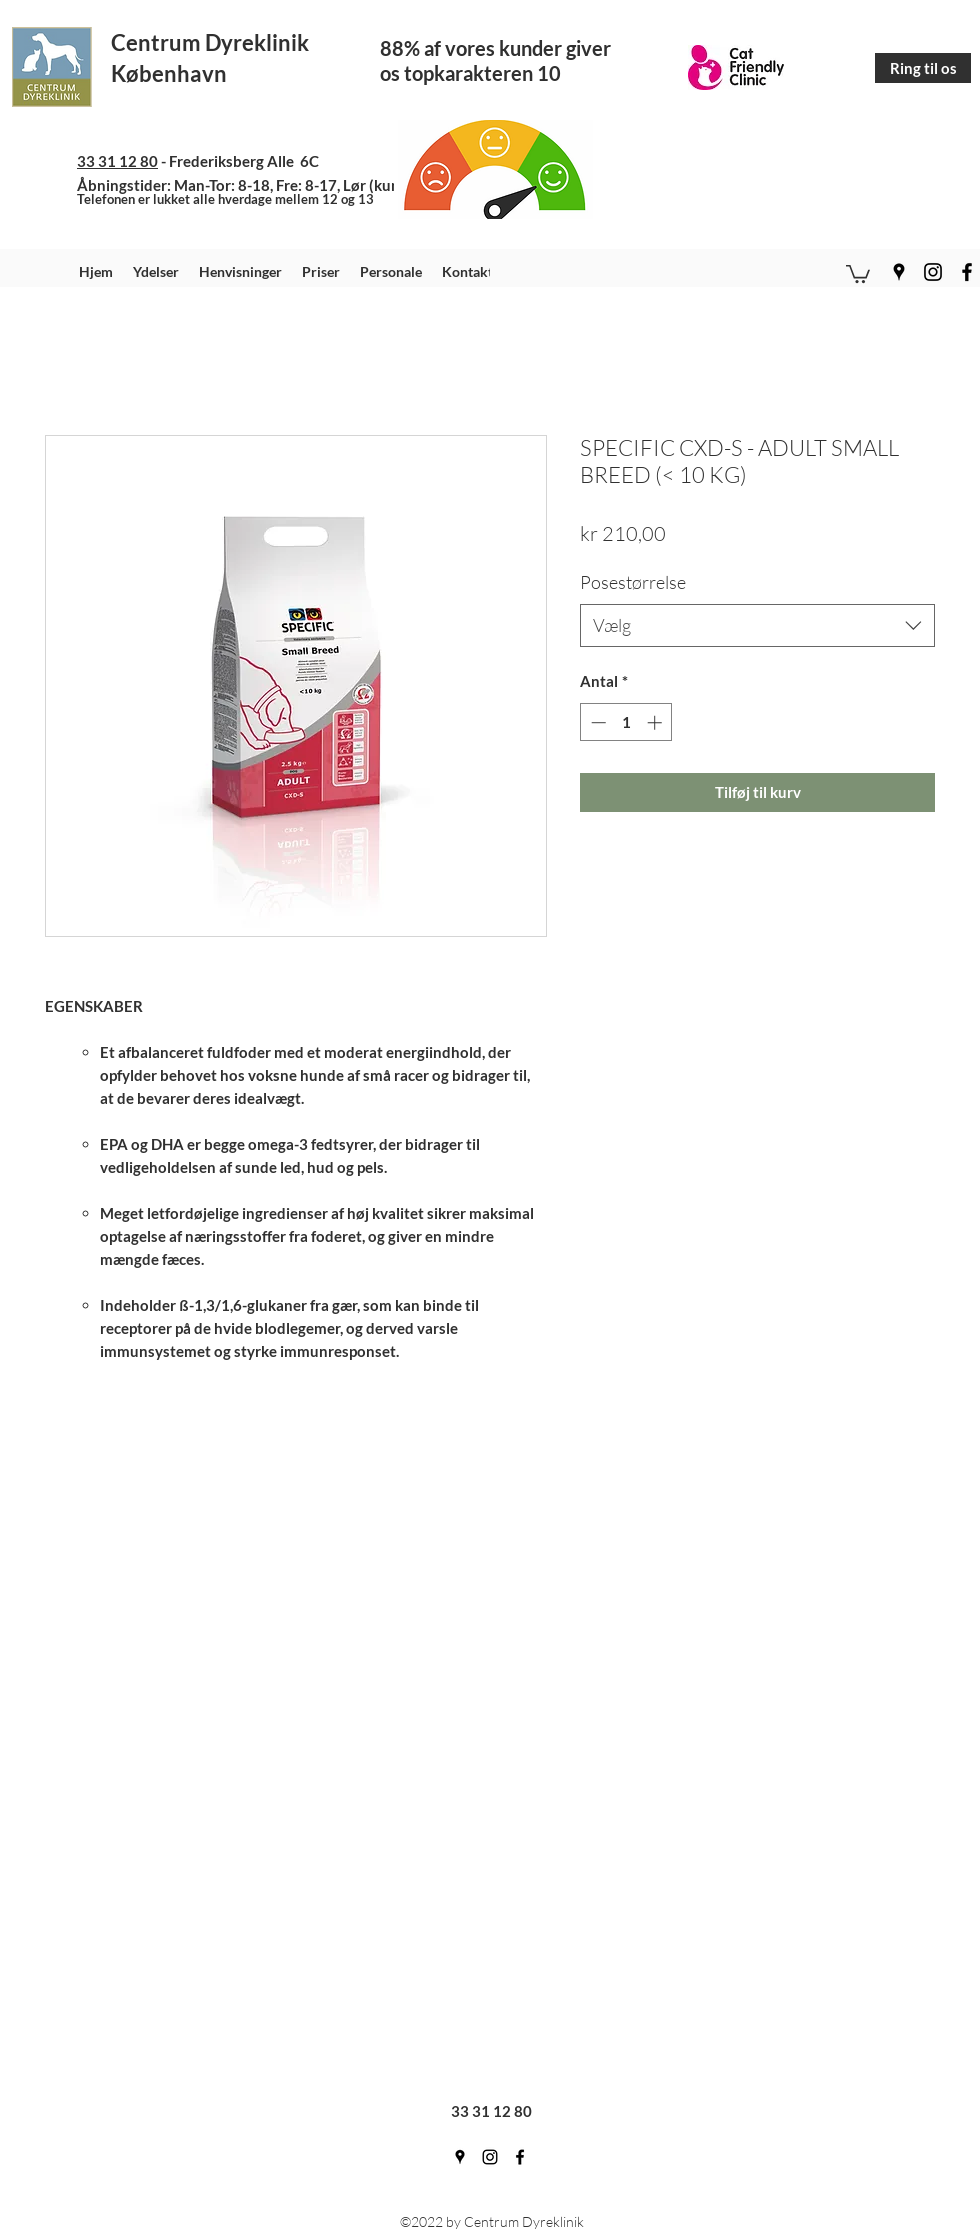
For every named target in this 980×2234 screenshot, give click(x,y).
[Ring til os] (923, 68)
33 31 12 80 (117, 161)
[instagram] (933, 272)
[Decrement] (596, 722)
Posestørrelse (633, 582)
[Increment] (656, 722)
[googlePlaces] (899, 272)
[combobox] (757, 625)
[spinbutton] (626, 722)
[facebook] (967, 272)
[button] (858, 273)
